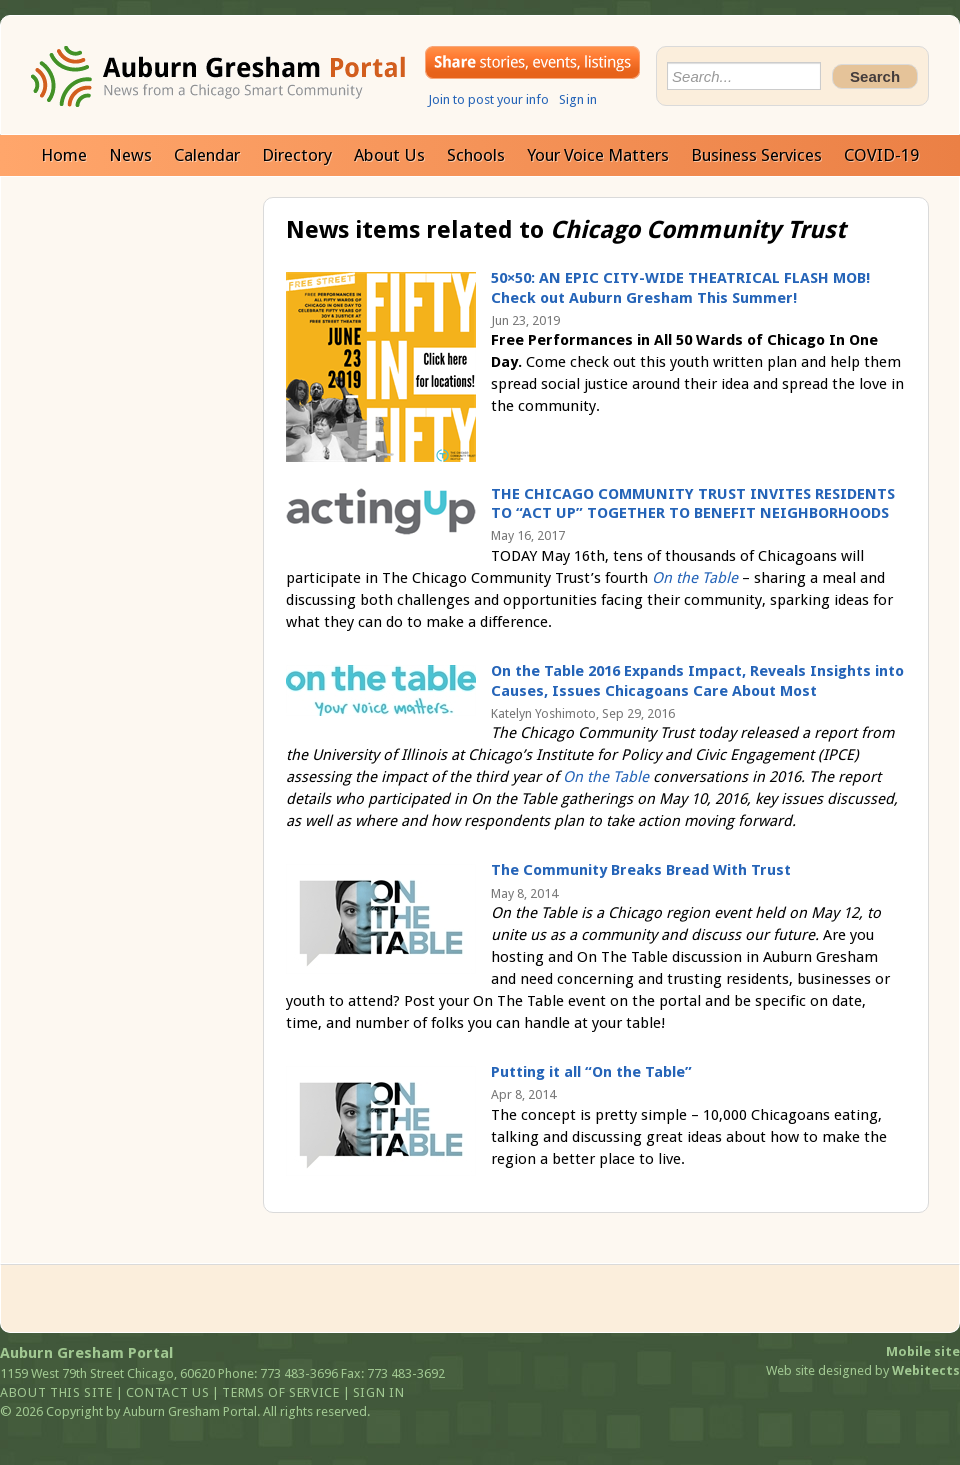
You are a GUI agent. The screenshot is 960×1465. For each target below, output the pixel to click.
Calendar (207, 155)
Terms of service (280, 1392)
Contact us (168, 1392)
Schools (476, 155)
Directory (297, 155)
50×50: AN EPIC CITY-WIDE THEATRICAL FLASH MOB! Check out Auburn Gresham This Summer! (680, 288)
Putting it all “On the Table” (591, 1072)
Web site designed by (863, 1370)
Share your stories (532, 62)
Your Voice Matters (598, 155)
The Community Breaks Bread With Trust (641, 870)
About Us (389, 155)
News (130, 155)
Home (64, 155)
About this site (56, 1392)
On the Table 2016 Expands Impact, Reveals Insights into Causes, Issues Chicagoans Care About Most (697, 681)
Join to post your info (488, 99)
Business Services (756, 155)
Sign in (578, 99)
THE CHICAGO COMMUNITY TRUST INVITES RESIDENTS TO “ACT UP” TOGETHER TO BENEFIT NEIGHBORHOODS (693, 504)
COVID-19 (881, 155)
